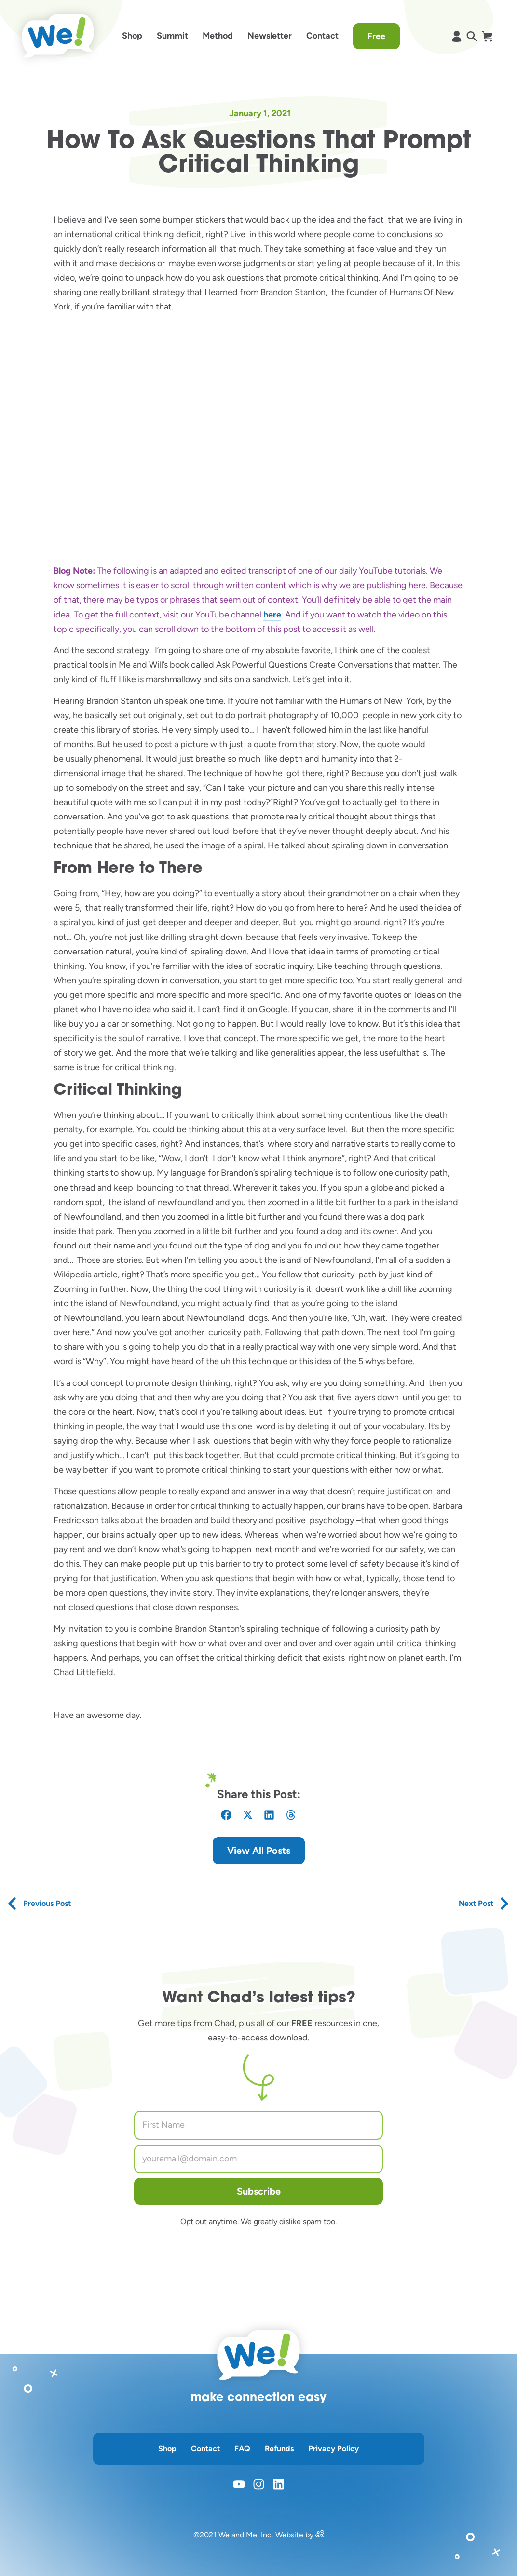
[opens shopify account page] (456, 36)
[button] (226, 1815)
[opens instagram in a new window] (259, 2484)
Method (218, 35)
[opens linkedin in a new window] (278, 2484)
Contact (322, 35)
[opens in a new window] (319, 2534)
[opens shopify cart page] (486, 36)
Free (376, 36)
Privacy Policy (333, 2448)
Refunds (279, 2448)
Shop (132, 35)
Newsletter (269, 35)
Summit (172, 35)
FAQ (242, 2448)
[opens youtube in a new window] (239, 2484)
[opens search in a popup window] (471, 36)
